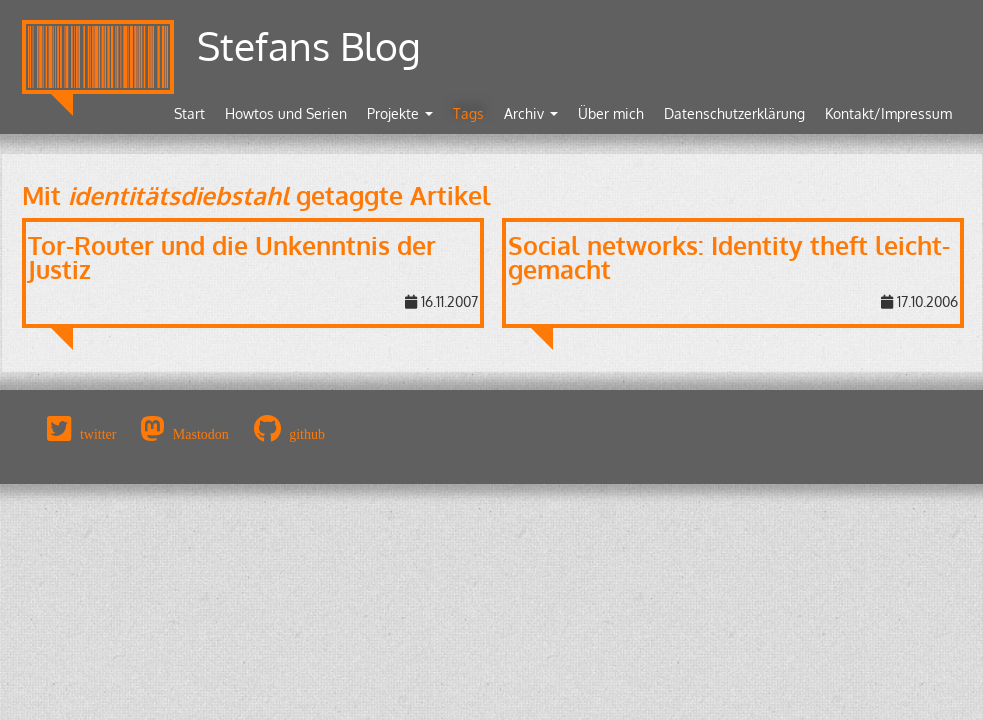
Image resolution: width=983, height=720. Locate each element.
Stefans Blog (309, 45)
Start (189, 113)
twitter (98, 434)
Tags (468, 113)
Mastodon (201, 434)
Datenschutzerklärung (734, 113)
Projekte (400, 113)
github (307, 434)
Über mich (611, 113)
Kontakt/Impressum (888, 113)
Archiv (531, 113)
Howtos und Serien (286, 113)
